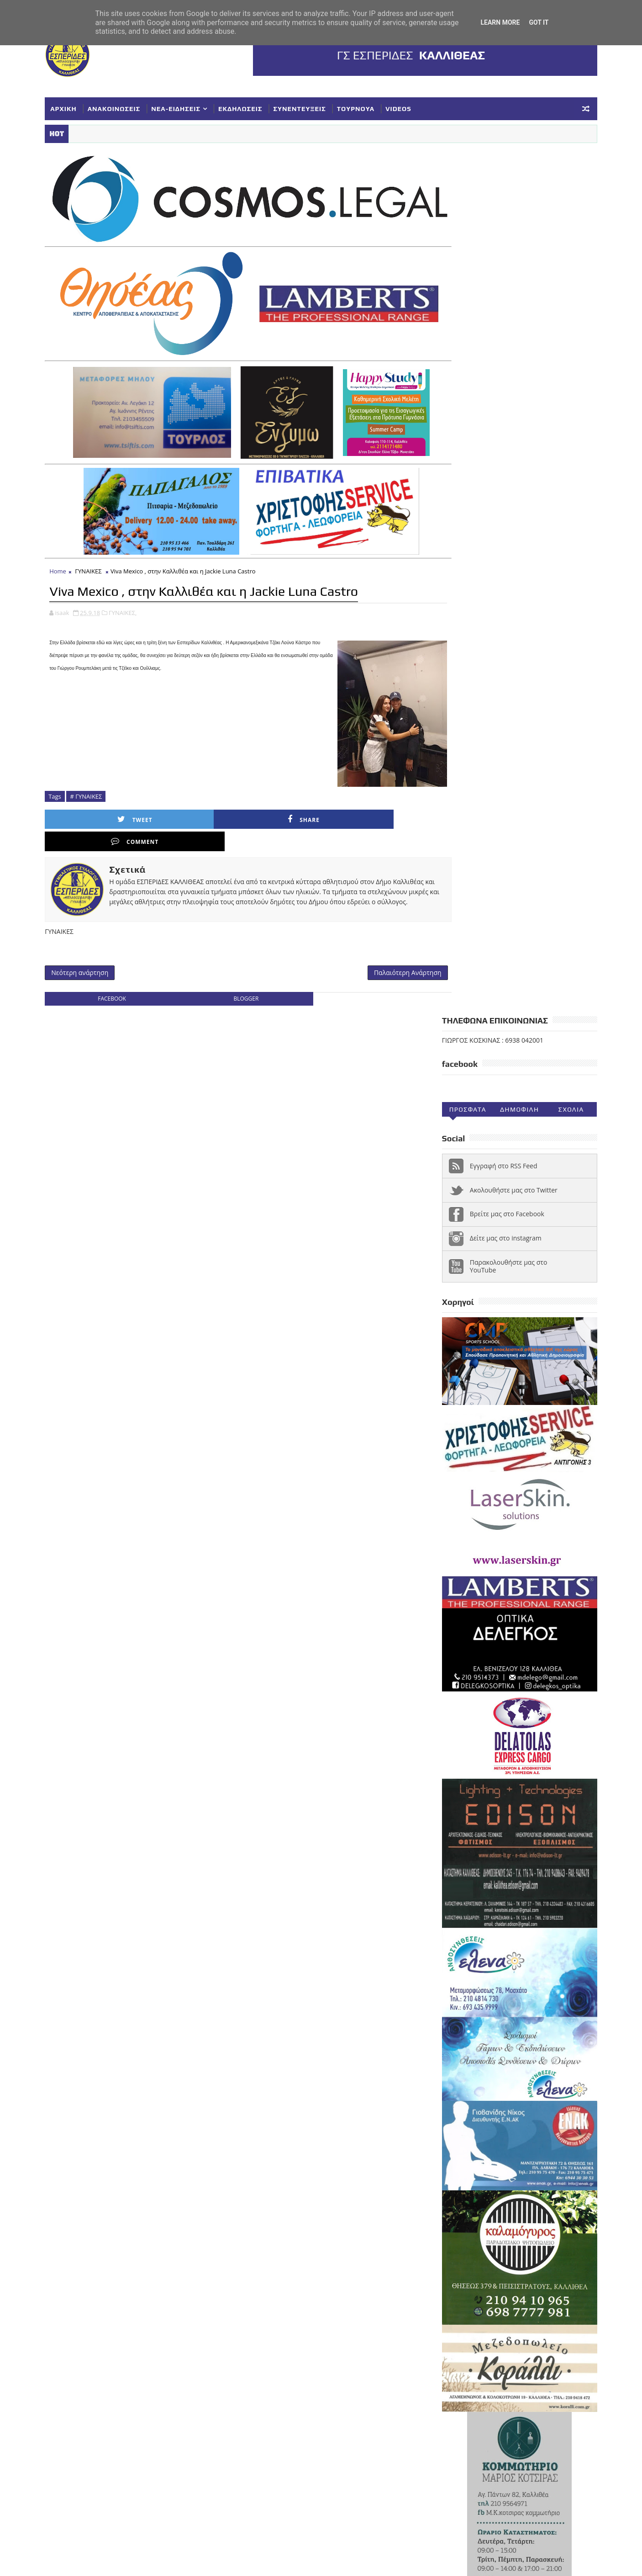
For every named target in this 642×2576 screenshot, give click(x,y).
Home (66, 550)
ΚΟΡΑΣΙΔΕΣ (454, 2228)
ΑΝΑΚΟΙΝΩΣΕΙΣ (123, 107)
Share (195, 797)
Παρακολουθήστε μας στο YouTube (499, 402)
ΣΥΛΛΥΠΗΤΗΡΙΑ (460, 2273)
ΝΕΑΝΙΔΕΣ (544, 2243)
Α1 (500, 2182)
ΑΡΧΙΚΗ (72, 107)
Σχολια (562, 245)
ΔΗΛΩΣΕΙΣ (552, 2197)
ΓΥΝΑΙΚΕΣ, (132, 591)
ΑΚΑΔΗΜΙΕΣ (534, 2182)
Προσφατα (458, 245)
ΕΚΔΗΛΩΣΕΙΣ (249, 107)
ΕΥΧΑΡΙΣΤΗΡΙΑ (545, 2213)
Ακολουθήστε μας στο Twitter (504, 326)
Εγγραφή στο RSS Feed (494, 301)
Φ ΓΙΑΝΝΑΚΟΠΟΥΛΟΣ (514, 2303)
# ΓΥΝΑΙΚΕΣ (95, 774)
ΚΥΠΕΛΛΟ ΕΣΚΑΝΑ (465, 2243)
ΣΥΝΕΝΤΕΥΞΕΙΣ (308, 107)
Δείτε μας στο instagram (496, 374)
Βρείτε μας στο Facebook (498, 350)
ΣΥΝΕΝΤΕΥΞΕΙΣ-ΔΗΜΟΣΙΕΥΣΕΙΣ (485, 2288)
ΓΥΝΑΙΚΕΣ (97, 550)
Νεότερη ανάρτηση (88, 932)
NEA (443, 2182)
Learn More (500, 22)
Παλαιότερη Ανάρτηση (373, 932)
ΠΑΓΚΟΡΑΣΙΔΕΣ (460, 2258)
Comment (286, 797)
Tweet (104, 797)
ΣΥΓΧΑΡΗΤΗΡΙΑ (518, 2258)
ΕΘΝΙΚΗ (449, 2213)
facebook (114, 960)
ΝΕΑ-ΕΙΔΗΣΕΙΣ (185, 107)
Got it (538, 22)
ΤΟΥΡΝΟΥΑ (365, 107)
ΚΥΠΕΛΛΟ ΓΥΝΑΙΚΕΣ (513, 2228)
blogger (233, 960)
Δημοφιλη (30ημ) (510, 247)
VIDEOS (408, 107)
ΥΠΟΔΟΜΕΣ (454, 2303)
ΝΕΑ (511, 2243)
